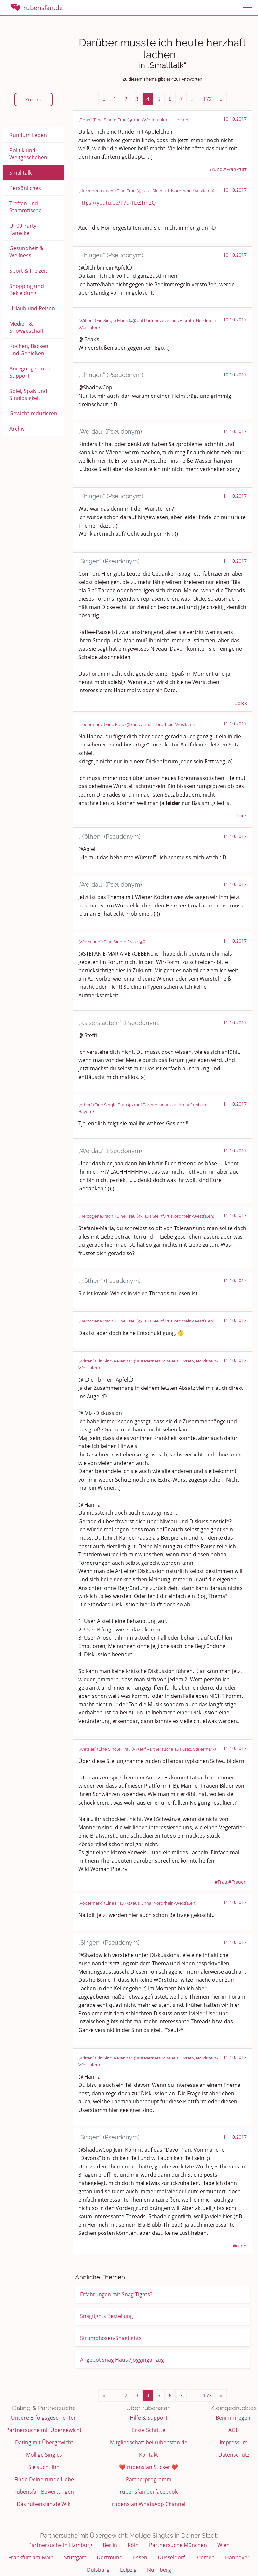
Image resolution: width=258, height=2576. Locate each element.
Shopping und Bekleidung (26, 289)
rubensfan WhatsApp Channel (148, 2504)
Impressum (234, 2442)
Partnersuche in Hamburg (60, 2545)
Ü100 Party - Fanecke (24, 229)
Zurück (33, 99)
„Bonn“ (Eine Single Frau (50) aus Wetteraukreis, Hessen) (133, 119)
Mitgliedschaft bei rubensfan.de (148, 2442)
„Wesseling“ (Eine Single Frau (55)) (111, 941)
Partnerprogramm (148, 2479)
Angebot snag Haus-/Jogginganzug (122, 2359)
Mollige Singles (44, 2454)
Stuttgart (75, 2557)
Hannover (237, 2557)
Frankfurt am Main (31, 2557)
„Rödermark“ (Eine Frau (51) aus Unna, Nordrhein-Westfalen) (137, 724)
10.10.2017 (235, 119)
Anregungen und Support (30, 372)
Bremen (205, 2557)
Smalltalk (20, 172)
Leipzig (128, 2569)
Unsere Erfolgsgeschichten (44, 2417)
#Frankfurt (235, 169)
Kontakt (148, 2454)
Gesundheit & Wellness (26, 252)
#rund (216, 169)
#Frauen (237, 1882)
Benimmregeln (234, 2417)
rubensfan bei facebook (149, 2491)
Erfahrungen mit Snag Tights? (116, 2294)
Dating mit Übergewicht (44, 2442)
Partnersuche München (178, 2545)
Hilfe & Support (149, 2417)
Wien (223, 2545)
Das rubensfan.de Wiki (44, 2504)
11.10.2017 (235, 431)
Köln (133, 2545)
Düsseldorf (171, 2557)
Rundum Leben (28, 135)
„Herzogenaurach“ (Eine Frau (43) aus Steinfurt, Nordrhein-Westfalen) (146, 190)
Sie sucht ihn (44, 2467)
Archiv (17, 428)
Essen (140, 2557)
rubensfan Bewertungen (44, 2491)
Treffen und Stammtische (25, 207)
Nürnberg (159, 2569)
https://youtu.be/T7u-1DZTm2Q (117, 202)
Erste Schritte (148, 2430)
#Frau (221, 1882)
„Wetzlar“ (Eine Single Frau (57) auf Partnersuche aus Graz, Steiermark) (147, 1749)
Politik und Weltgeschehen (28, 154)
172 (207, 98)
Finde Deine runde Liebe (44, 2479)
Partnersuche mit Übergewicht (44, 2430)
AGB (233, 2430)
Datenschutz (233, 2454)
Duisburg (98, 2569)
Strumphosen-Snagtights (111, 2337)
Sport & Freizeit (28, 270)
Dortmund (110, 2557)
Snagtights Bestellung (106, 2316)
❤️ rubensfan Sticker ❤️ (148, 2467)
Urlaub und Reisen (32, 308)
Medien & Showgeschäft (26, 327)
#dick (241, 703)
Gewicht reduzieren (33, 413)
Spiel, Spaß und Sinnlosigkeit (28, 394)
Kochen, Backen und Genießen (28, 349)
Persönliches (25, 188)
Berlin (110, 2545)
